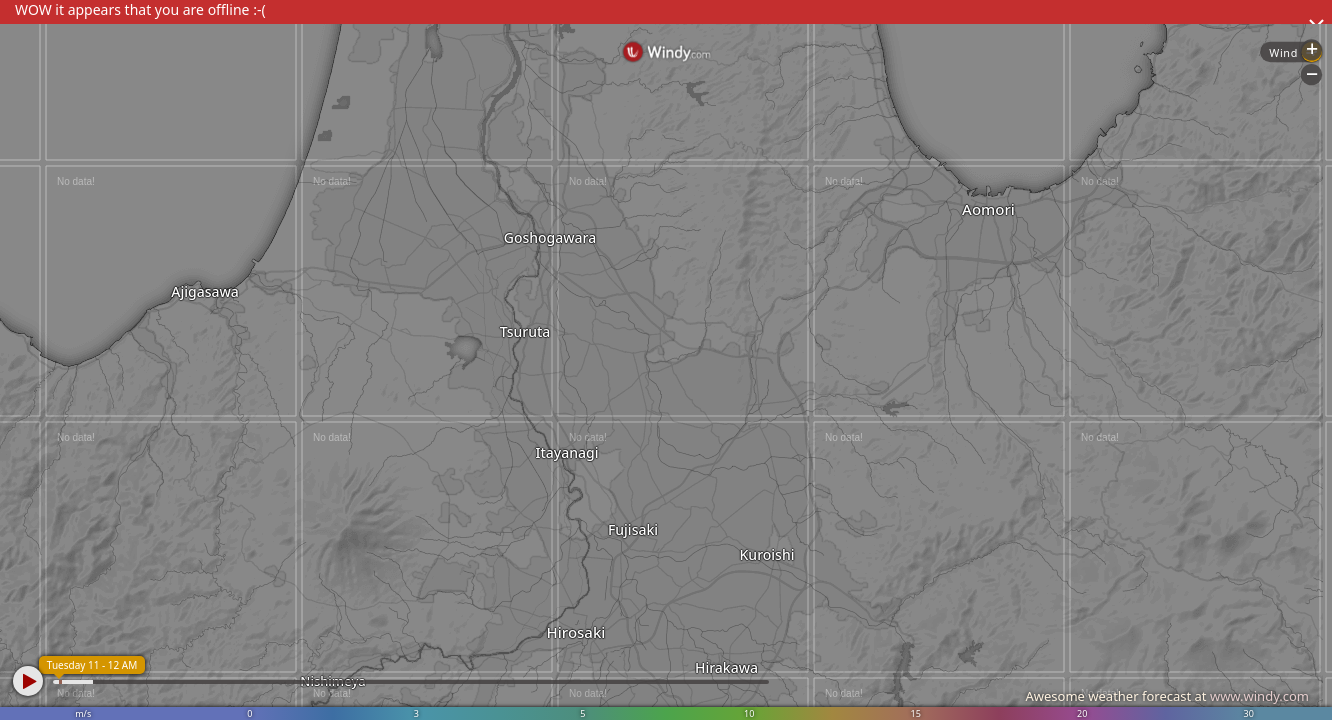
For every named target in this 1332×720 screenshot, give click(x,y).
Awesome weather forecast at (1167, 696)
